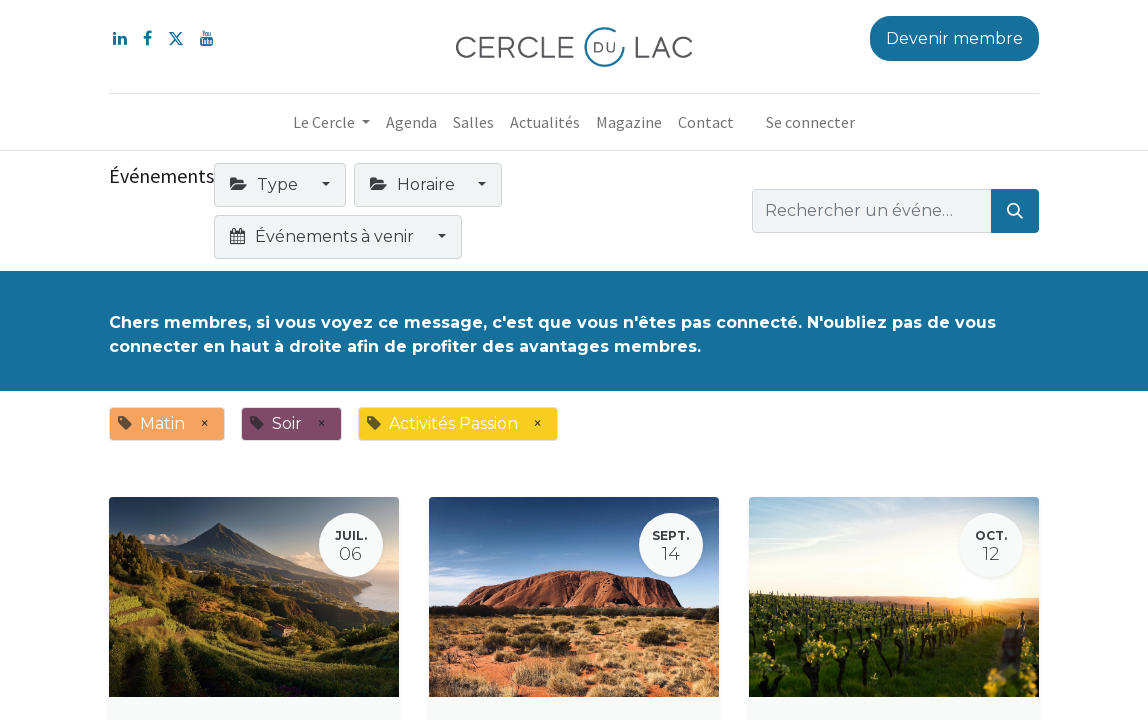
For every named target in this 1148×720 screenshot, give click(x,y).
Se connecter (810, 122)
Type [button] (266, 184)
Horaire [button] (414, 184)
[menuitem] (411, 122)
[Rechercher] (1015, 211)
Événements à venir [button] (324, 236)
